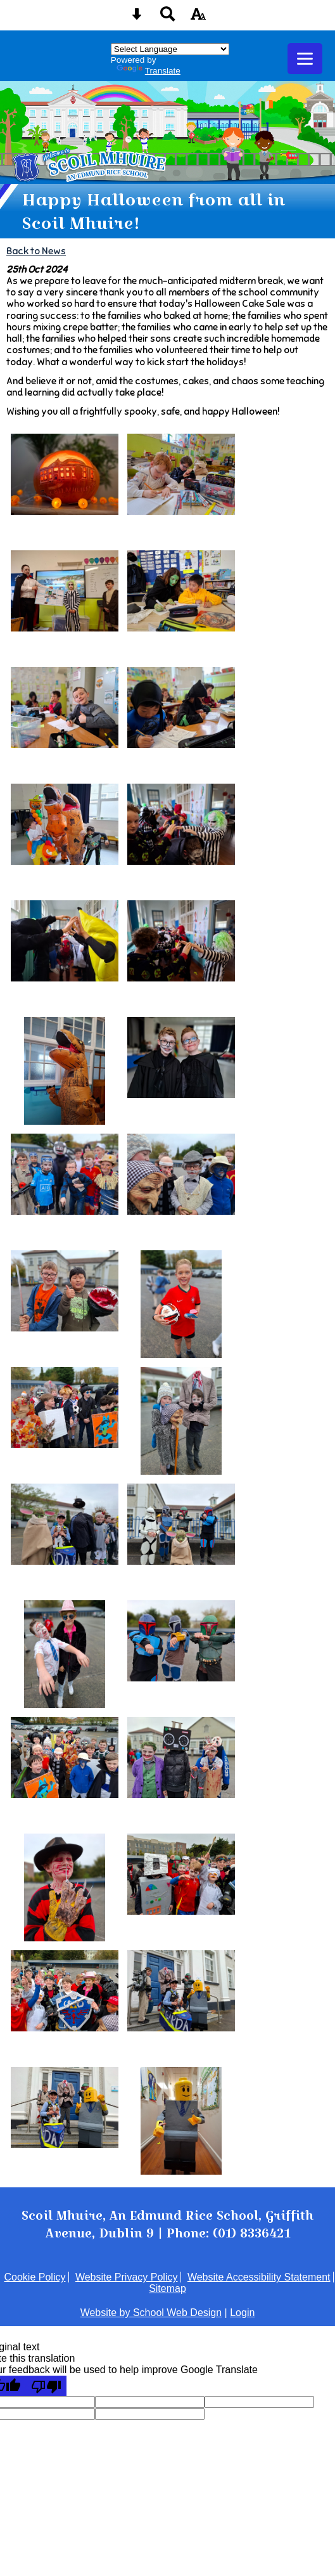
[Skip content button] (137, 18)
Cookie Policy (35, 2277)
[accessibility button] (198, 18)
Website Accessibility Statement (259, 2277)
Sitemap (167, 2288)
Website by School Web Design (151, 2312)
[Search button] (168, 18)
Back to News (36, 251)
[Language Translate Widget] (170, 49)
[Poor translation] (46, 2386)
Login (242, 2312)
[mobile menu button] (305, 58)
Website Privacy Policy (126, 2277)
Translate (148, 70)
